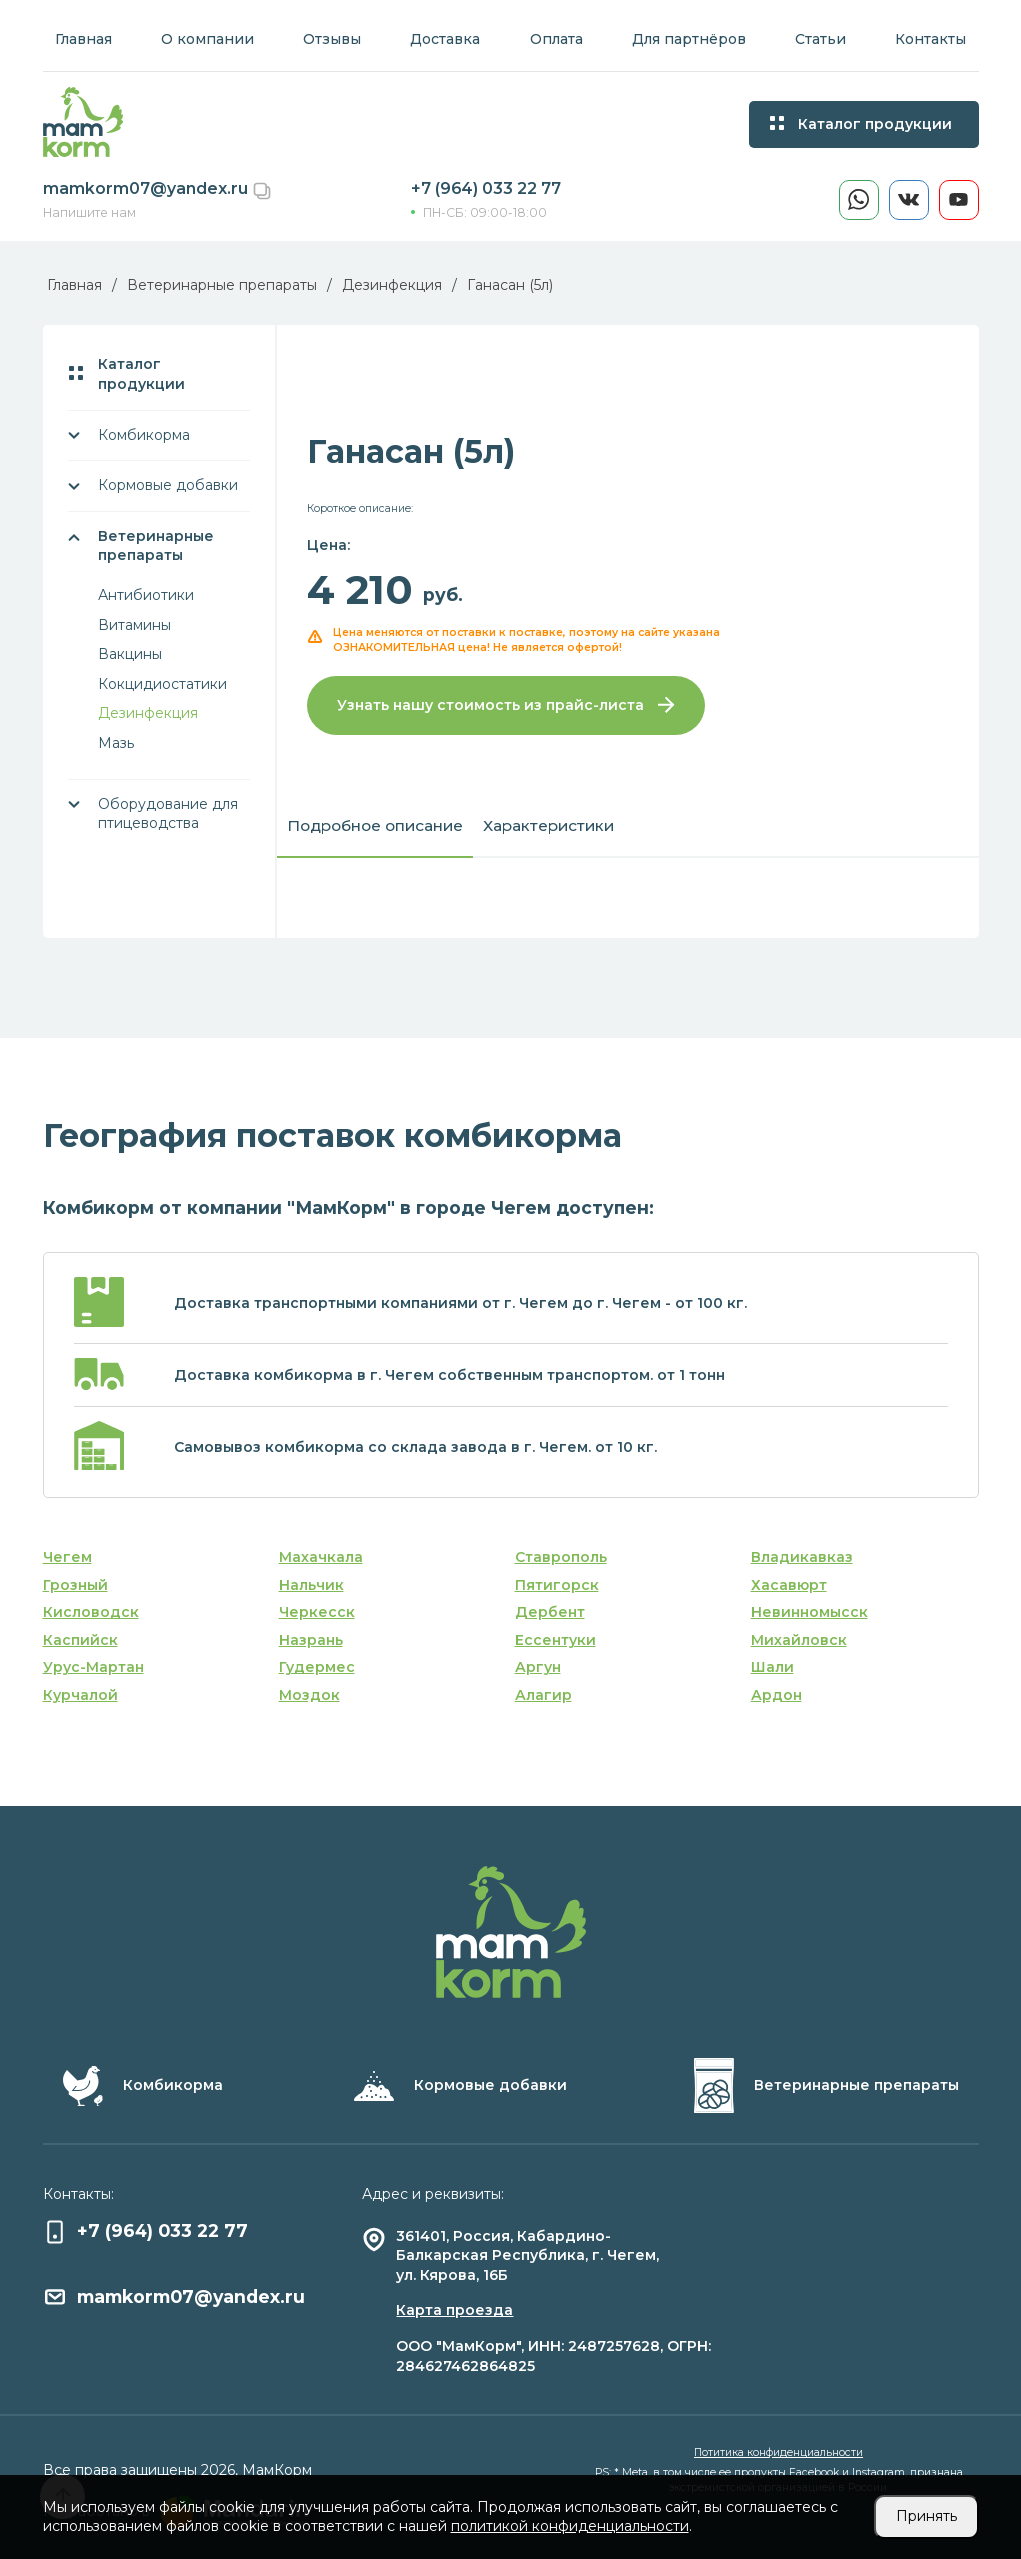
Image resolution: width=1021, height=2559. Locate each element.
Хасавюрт (789, 1585)
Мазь (116, 743)
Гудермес (317, 1667)
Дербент (550, 1612)
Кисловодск (91, 1612)
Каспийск (80, 1640)
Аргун (538, 1667)
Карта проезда (454, 2310)
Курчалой (80, 1695)
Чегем (67, 1557)
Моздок (309, 1695)
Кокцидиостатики (162, 684)
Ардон (776, 1695)
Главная (83, 39)
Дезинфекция (148, 713)
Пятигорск (557, 1585)
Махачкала (321, 1557)
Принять (926, 2516)
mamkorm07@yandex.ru (147, 188)
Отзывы (332, 39)
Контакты (930, 39)
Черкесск (317, 1612)
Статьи (820, 39)
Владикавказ (802, 1557)
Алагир (543, 1695)
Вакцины (130, 654)
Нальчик (311, 1585)
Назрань (311, 1640)
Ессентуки (555, 1640)
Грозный (75, 1585)
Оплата (556, 39)
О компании (207, 39)
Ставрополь (561, 1557)
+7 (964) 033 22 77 (486, 188)
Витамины (134, 625)
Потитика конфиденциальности (778, 2452)
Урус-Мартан (93, 1667)
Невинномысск (809, 1612)
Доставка (445, 39)
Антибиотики (146, 595)
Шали (772, 1667)
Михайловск (799, 1640)
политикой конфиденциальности (570, 2526)
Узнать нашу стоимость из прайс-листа (506, 705)
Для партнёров (689, 39)
